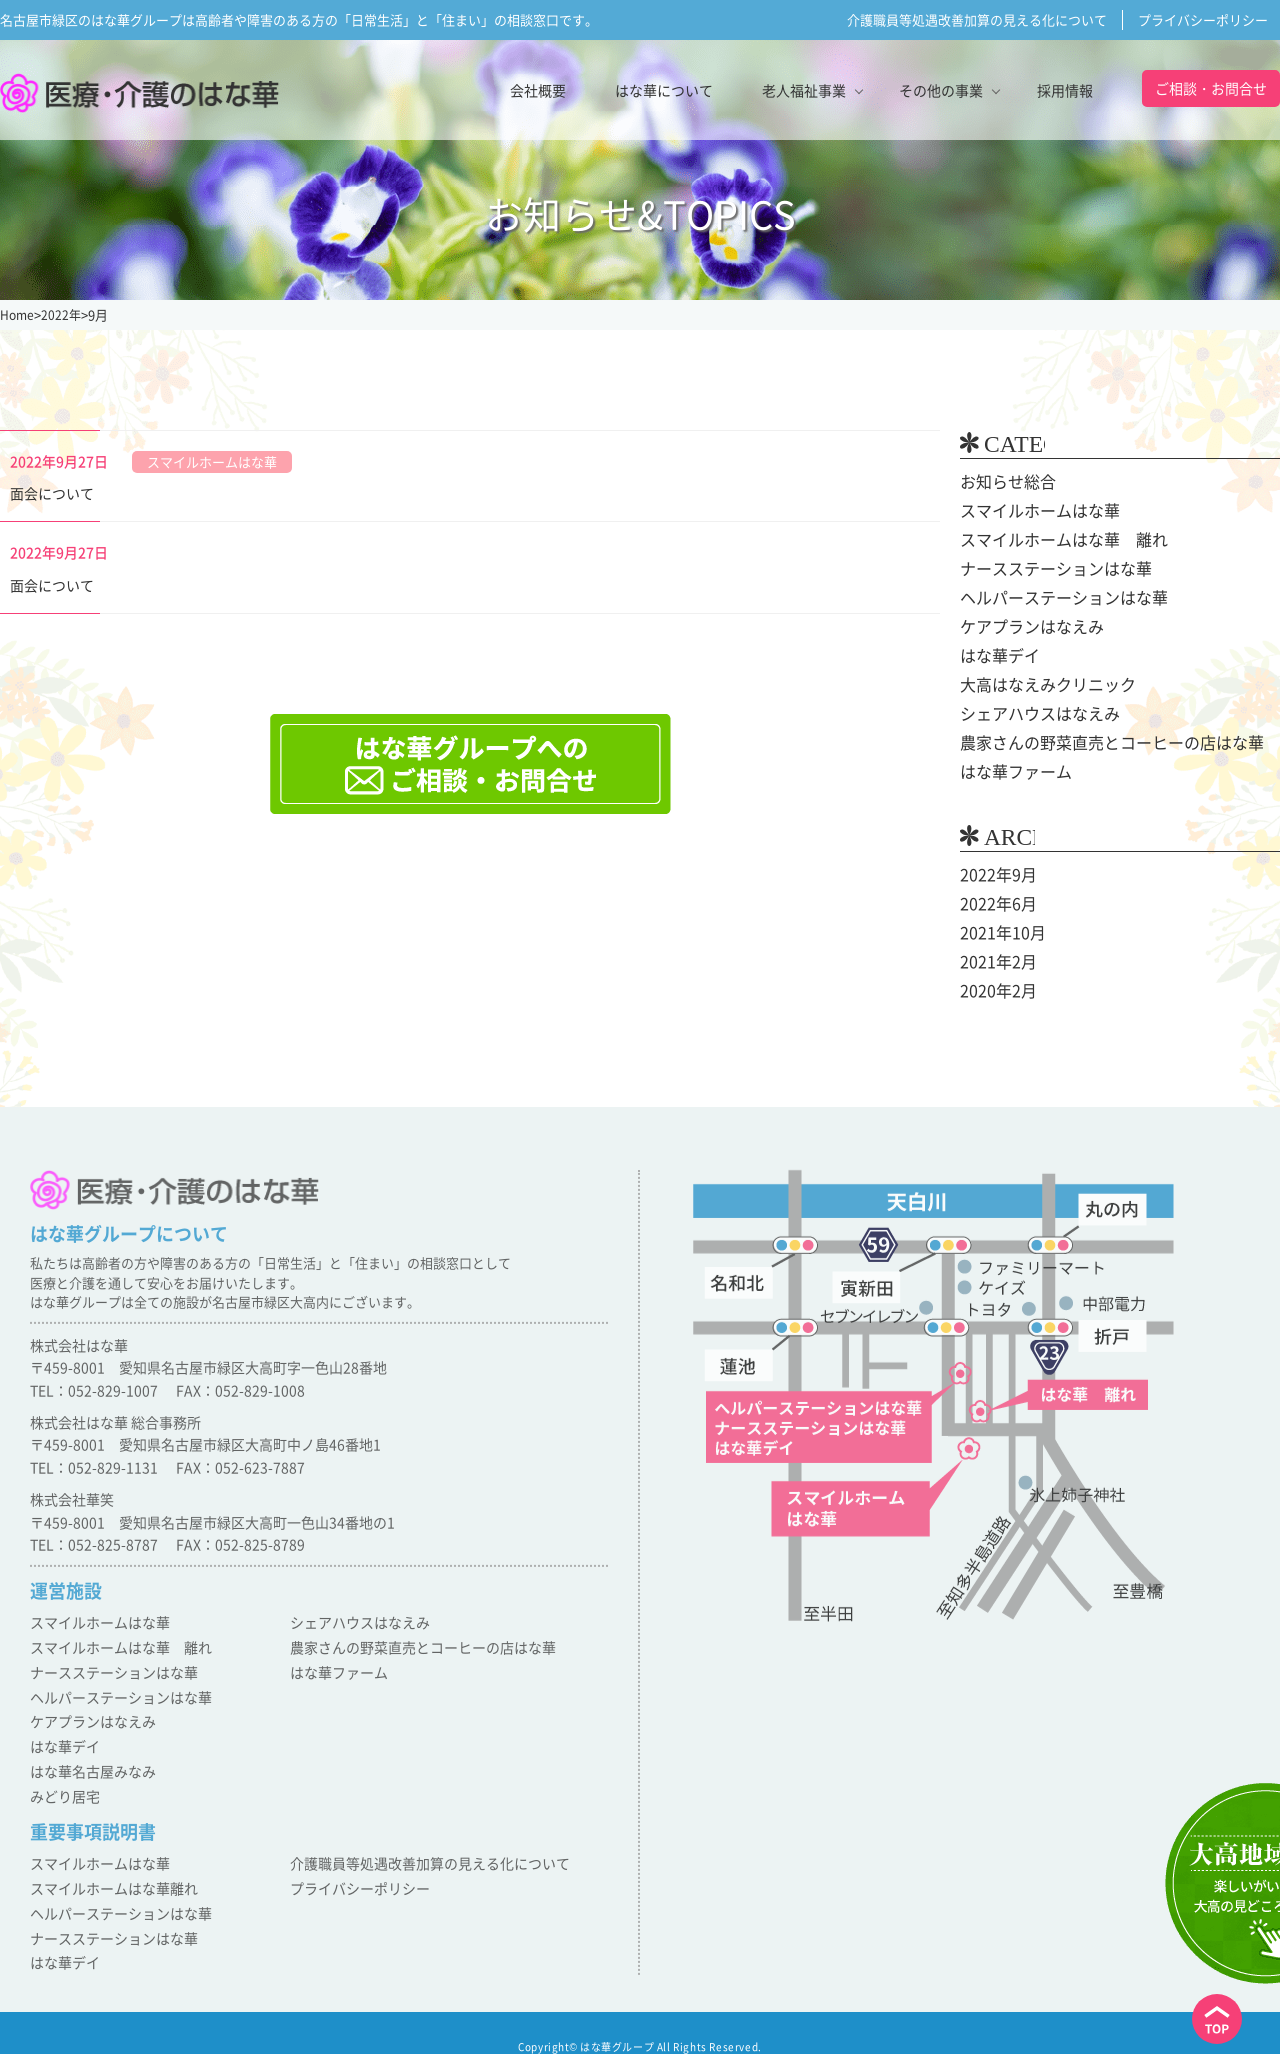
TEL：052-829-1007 (94, 1400)
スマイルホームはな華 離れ (1051, 540)
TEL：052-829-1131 (94, 1478)
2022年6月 (994, 904)
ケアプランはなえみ (1023, 627)
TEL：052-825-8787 (94, 1555)
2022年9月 (994, 875)
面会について (52, 493)
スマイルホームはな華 (1030, 511)
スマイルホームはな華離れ (108, 1879)
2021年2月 (994, 962)
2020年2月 (994, 991)
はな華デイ (995, 656)
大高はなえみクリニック (1037, 685)
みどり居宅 (62, 1790)
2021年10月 (998, 933)
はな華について (664, 90)
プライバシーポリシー (1203, 19)
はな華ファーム (1009, 772)
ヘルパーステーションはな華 (1051, 598)
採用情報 (1065, 90)
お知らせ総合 (1002, 482)
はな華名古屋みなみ (88, 1768)
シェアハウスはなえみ (1030, 714)
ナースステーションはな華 (1044, 569)
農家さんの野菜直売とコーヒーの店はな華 (1093, 743)
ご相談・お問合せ (1211, 88)
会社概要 (538, 90)
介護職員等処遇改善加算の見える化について (977, 19)
